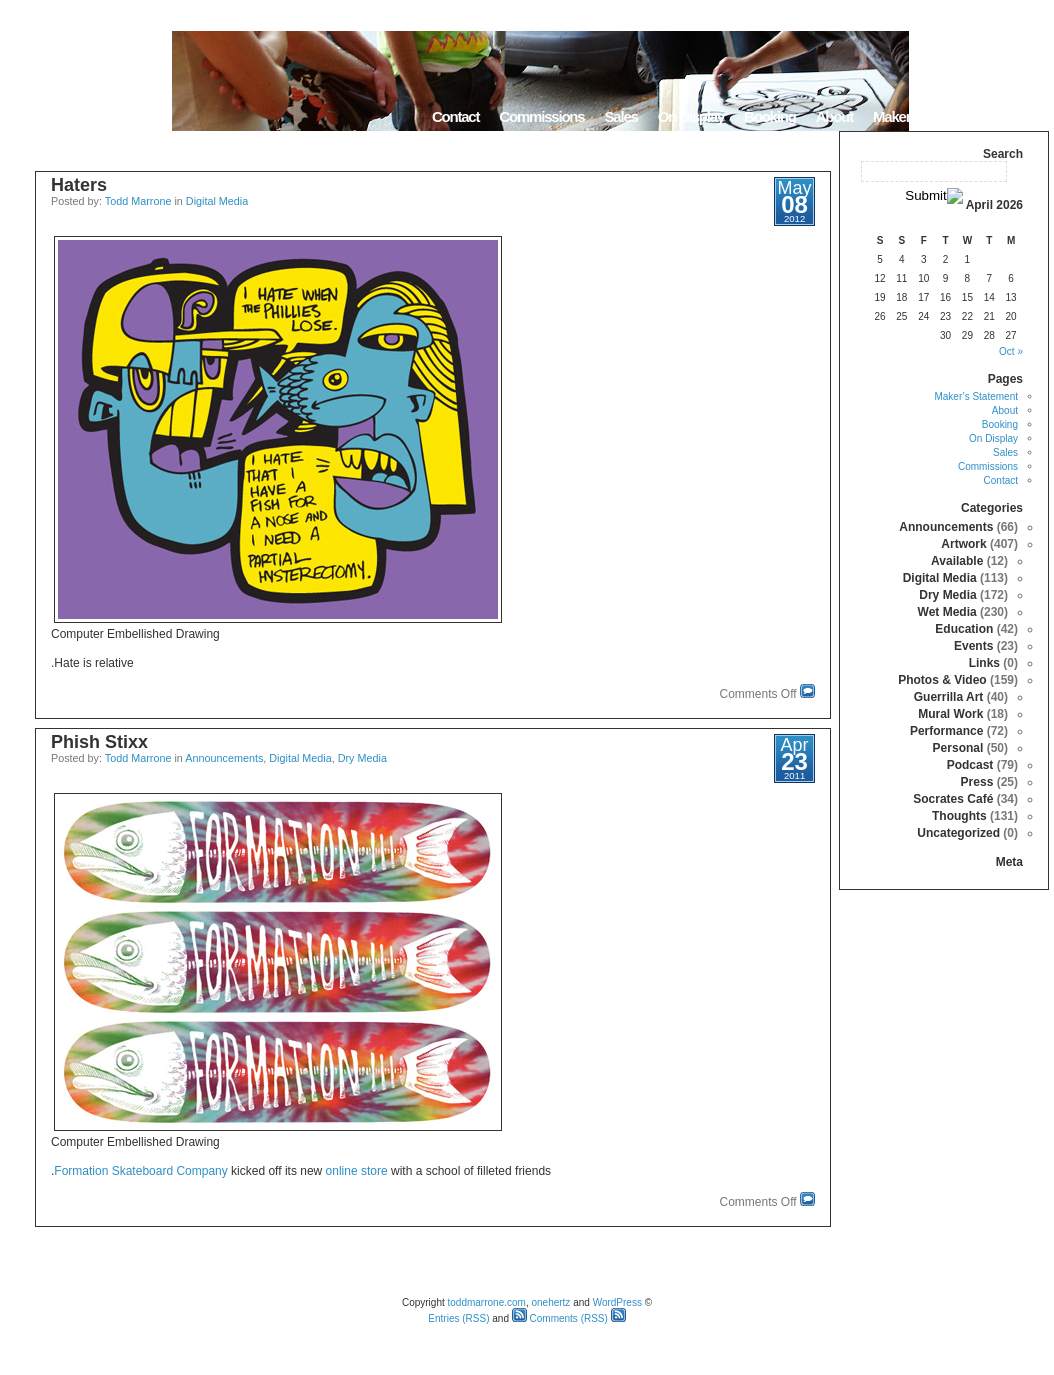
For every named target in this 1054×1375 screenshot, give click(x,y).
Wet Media (947, 612)
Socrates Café (953, 799)
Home (1023, 116)
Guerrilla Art (949, 697)
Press (977, 782)
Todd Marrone (138, 201)
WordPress (617, 1302)
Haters (79, 185)
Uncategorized (958, 833)
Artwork (963, 544)
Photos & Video (942, 680)
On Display (691, 116)
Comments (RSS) (560, 1318)
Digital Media (217, 201)
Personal (958, 748)
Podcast (970, 765)
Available (957, 561)
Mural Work (950, 714)
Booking (770, 116)
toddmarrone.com (487, 1302)
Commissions (541, 116)
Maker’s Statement (929, 116)
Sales (620, 116)
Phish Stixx (99, 742)
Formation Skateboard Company (140, 1171)
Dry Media (362, 758)
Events (973, 646)
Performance (946, 731)
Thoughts (959, 816)
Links (984, 663)
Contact (455, 116)
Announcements (224, 758)
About (834, 116)
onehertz (550, 1302)
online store (357, 1171)
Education (964, 629)
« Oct (1011, 351)
